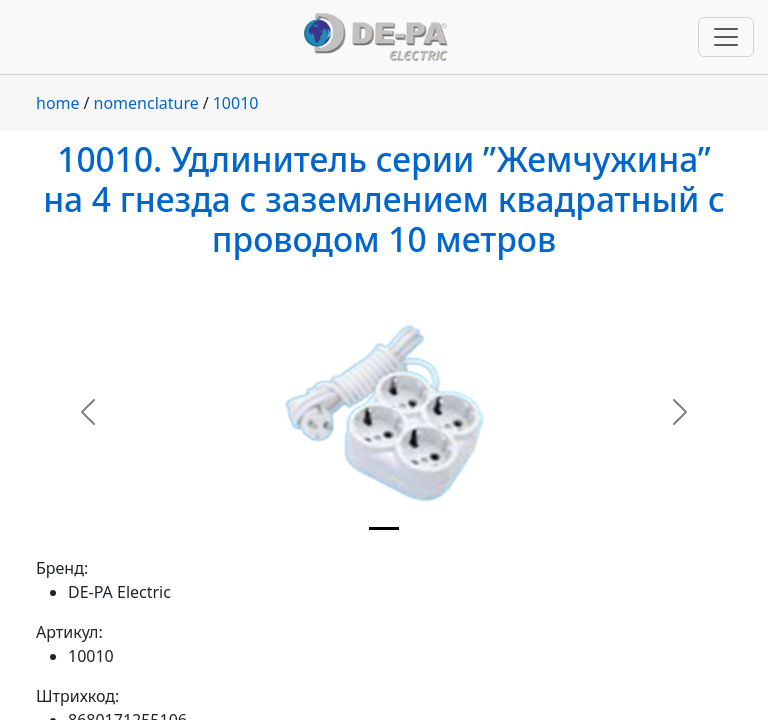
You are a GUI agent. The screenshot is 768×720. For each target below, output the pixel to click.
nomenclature (146, 103)
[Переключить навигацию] (726, 37)
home (58, 103)
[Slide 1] (384, 528)
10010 (236, 103)
